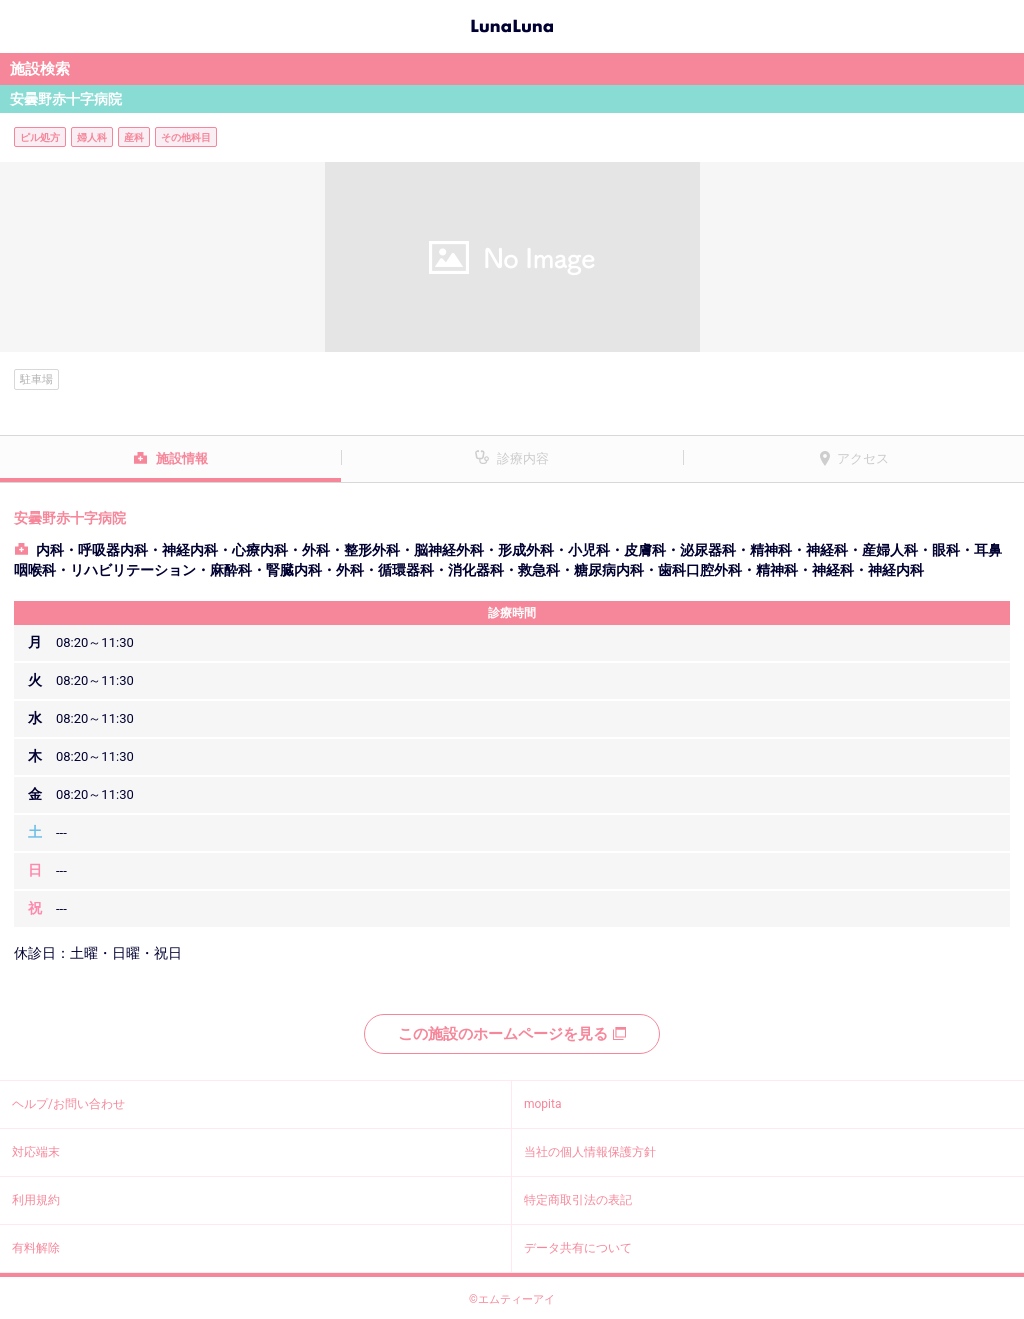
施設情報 (182, 458)
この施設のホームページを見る (512, 1034)
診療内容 (523, 458)
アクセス (863, 458)
